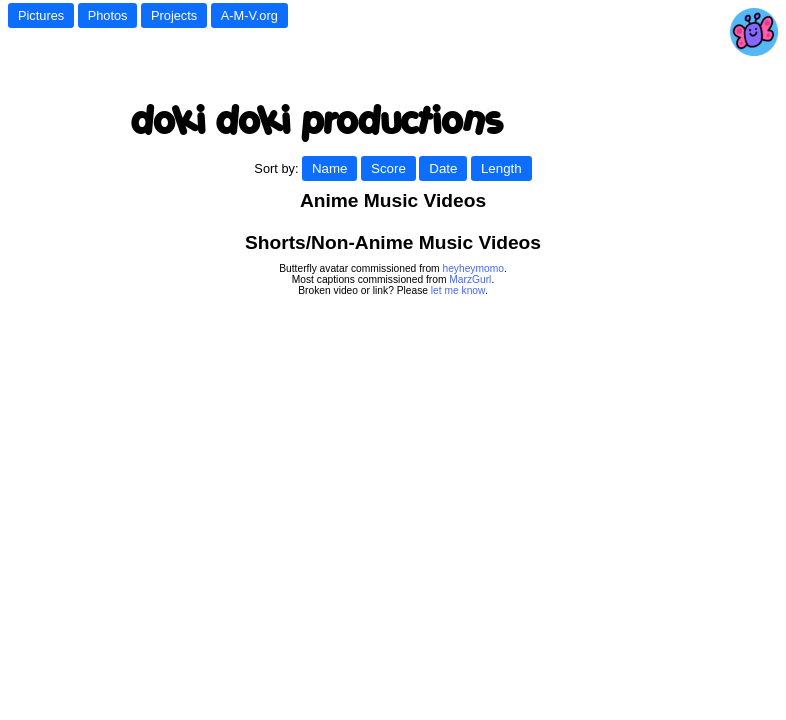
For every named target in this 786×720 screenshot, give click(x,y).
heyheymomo (472, 268)
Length (501, 168)
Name (330, 168)
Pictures (41, 15)
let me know (458, 290)
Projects (174, 15)
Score (388, 168)
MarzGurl (470, 279)
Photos (108, 15)
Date (443, 168)
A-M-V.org (249, 15)
